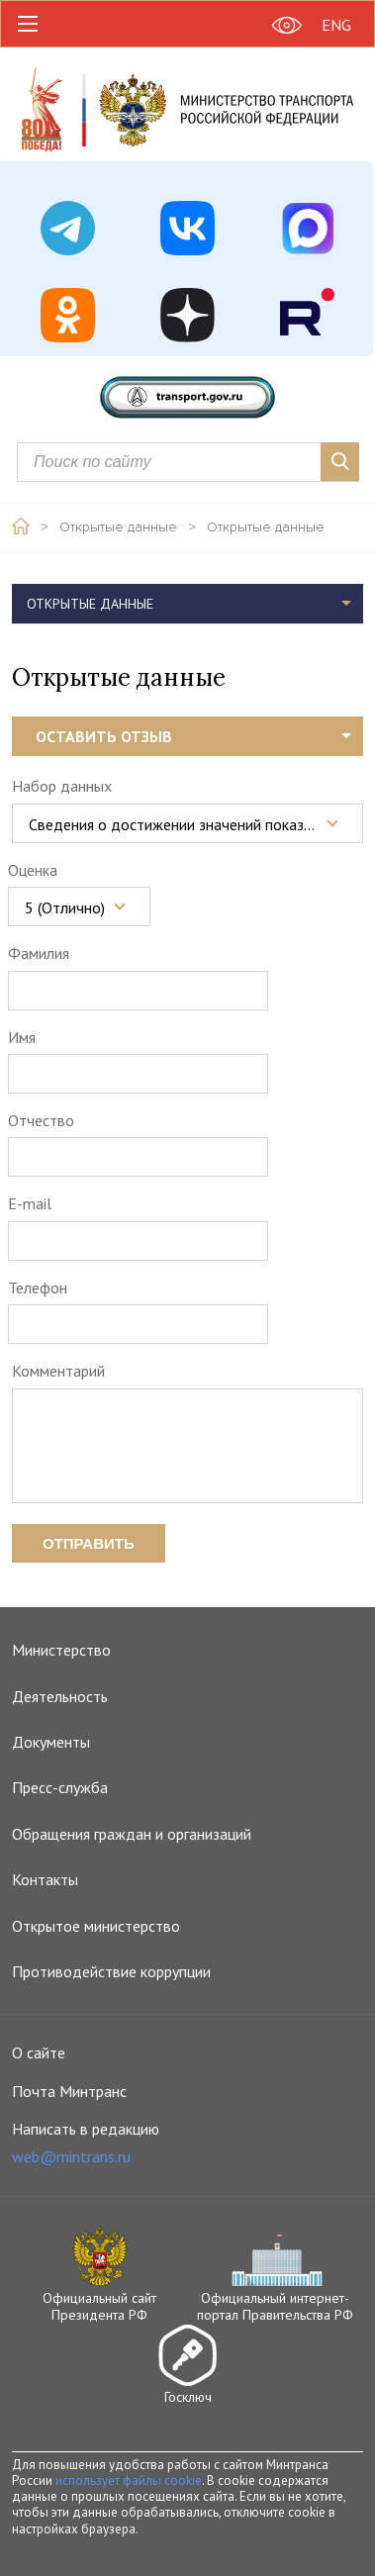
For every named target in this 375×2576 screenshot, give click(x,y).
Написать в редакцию (85, 2143)
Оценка (32, 870)
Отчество (41, 1120)
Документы (51, 1742)
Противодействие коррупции (111, 1971)
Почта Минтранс (69, 2091)
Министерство (61, 1650)
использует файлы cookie (128, 2480)
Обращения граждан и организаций (131, 1834)
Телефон (37, 1287)
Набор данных (62, 786)
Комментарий (58, 1371)
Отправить (89, 1543)
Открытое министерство (96, 1926)
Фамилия (38, 953)
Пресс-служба (60, 1787)
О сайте (38, 2052)
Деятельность (60, 1696)
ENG (336, 25)
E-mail (29, 1203)
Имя (22, 1037)
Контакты (45, 1879)
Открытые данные (118, 527)
